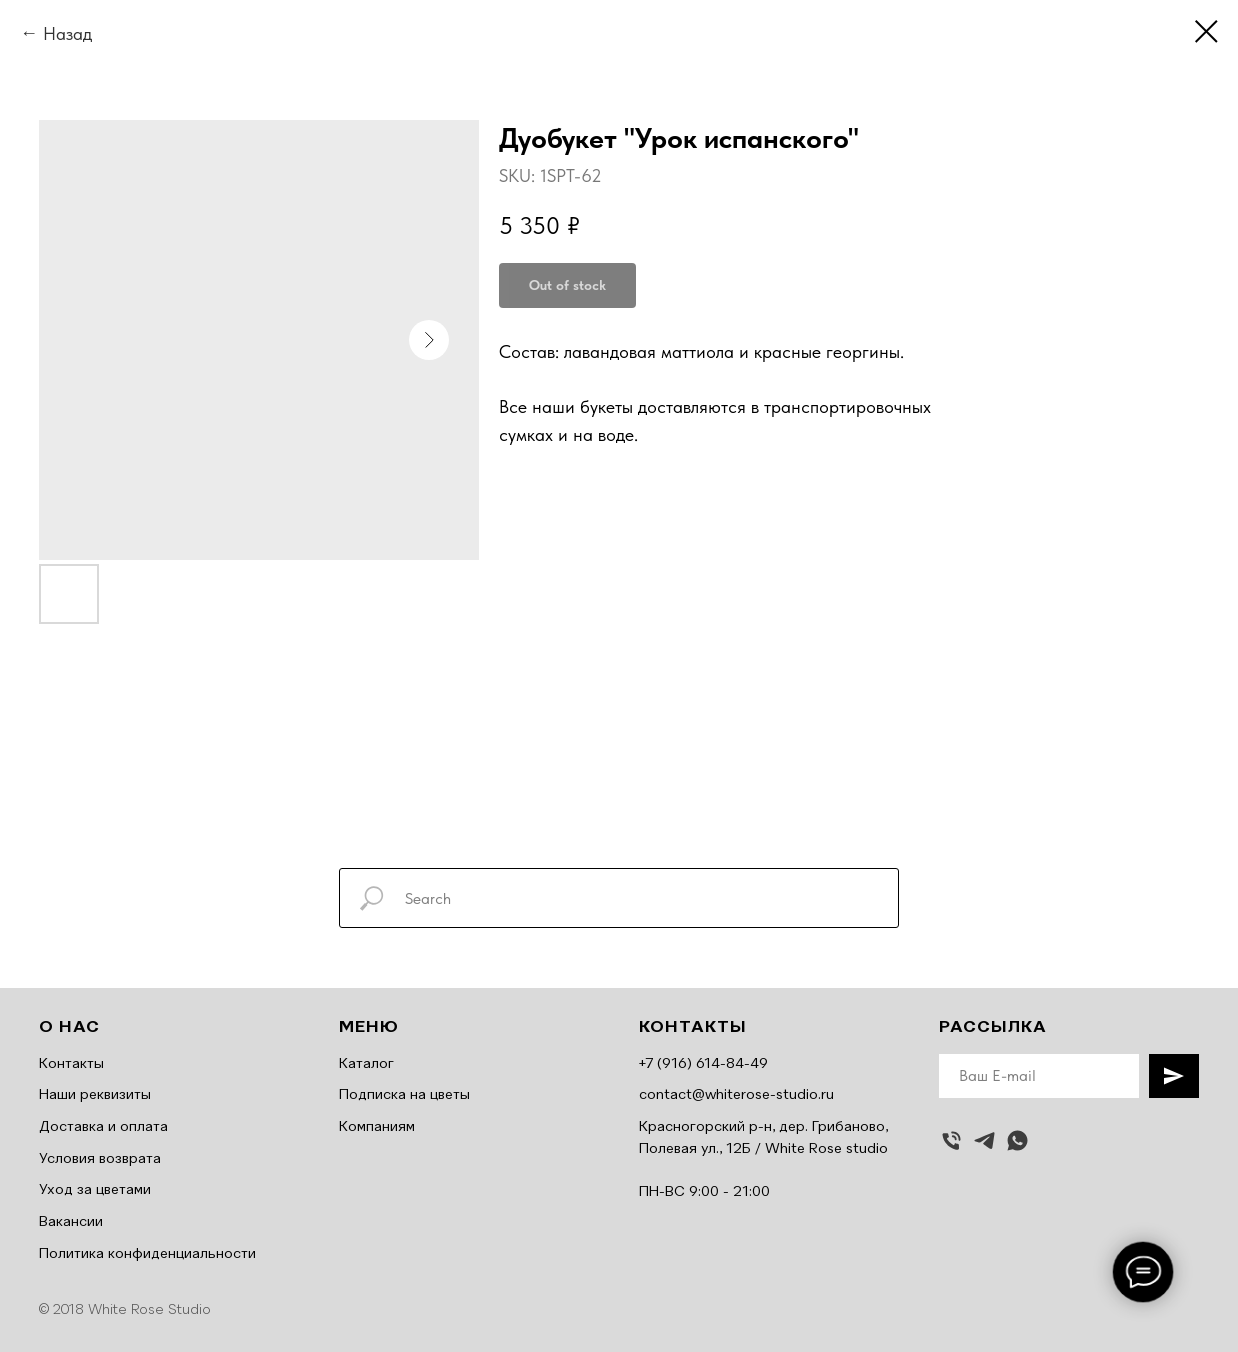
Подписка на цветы (404, 1095)
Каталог (366, 1064)
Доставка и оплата (103, 1127)
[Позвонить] (951, 1140)
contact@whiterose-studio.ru (736, 1095)
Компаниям (377, 1127)
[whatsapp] (1017, 1140)
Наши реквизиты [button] (95, 1095)
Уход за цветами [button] (95, 1190)
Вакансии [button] (71, 1222)
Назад (67, 33)
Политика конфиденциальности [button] (147, 1254)
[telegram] (984, 1140)
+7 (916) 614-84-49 (703, 1064)
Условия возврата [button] (100, 1159)
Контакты (71, 1064)
